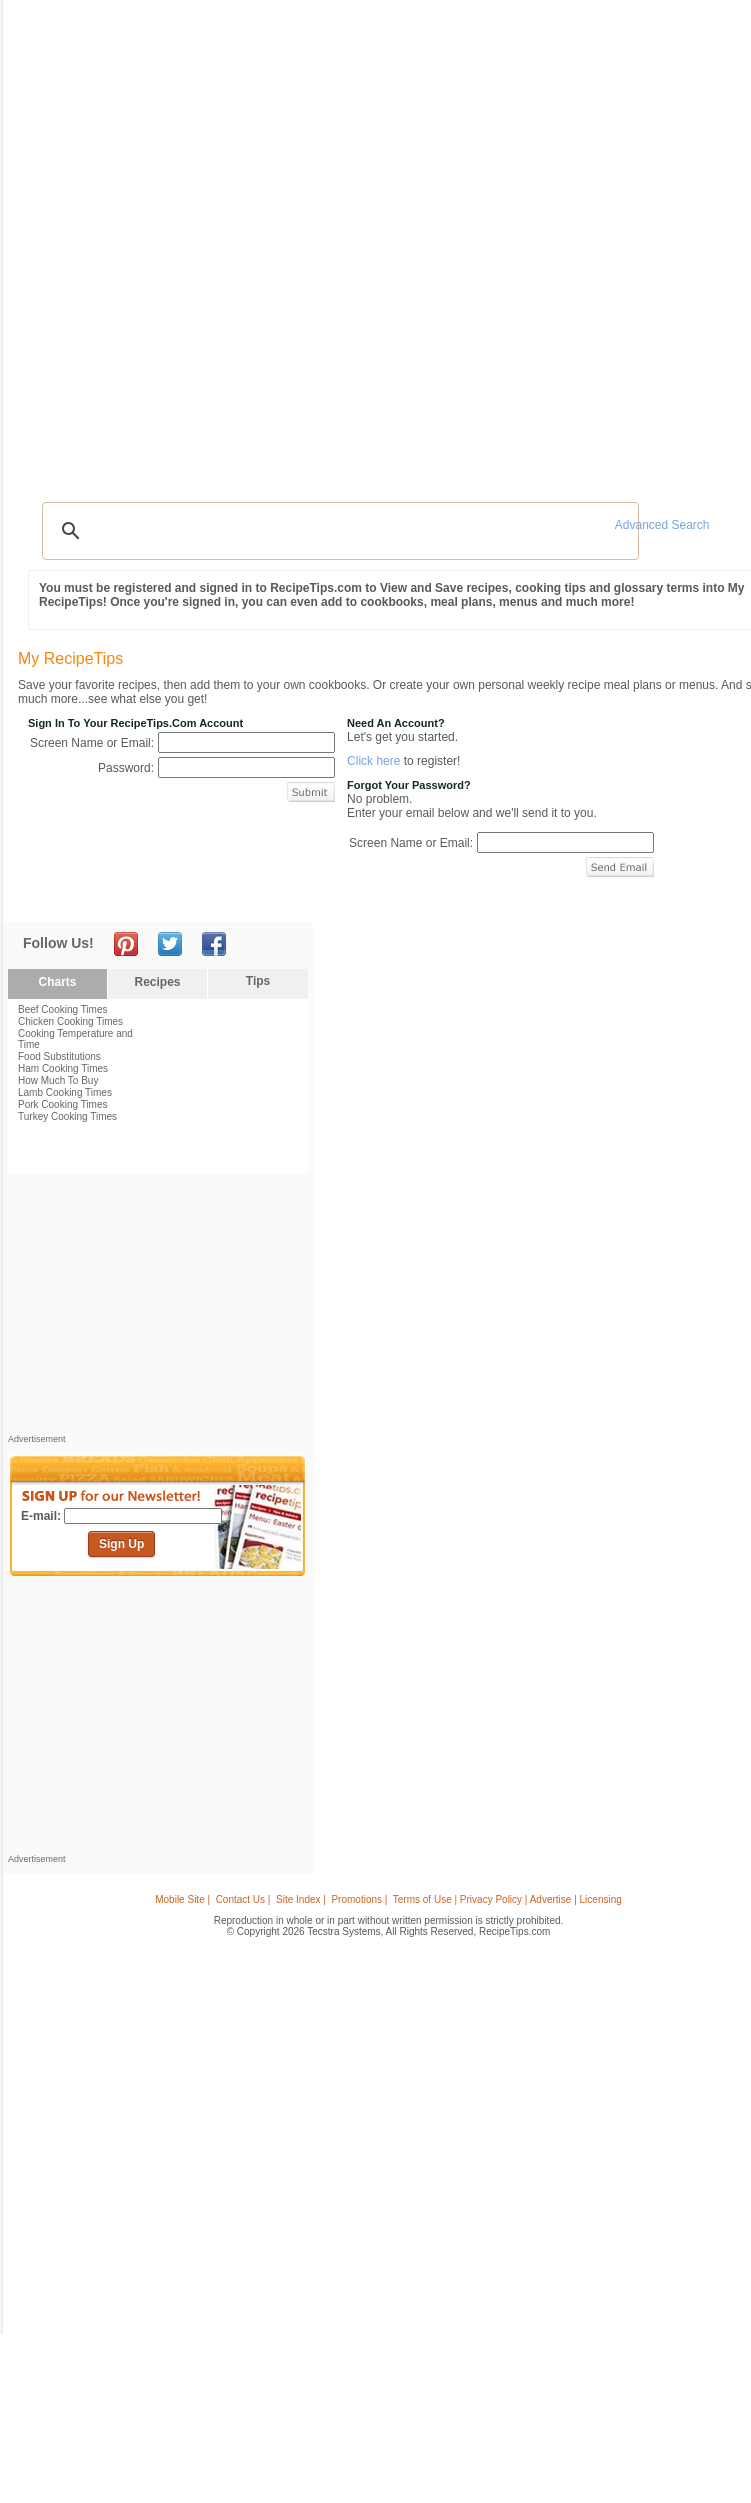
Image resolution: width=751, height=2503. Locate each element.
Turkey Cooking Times (67, 1116)
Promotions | (359, 1899)
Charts (57, 982)
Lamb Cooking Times (65, 1092)
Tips (258, 981)
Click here (373, 761)
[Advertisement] (158, 1309)
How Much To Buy (58, 1080)
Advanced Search (662, 525)
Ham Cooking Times (63, 1068)
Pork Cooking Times (62, 1104)
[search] (337, 531)
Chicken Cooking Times (70, 1021)
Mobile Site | (182, 1899)
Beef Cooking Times (63, 1009)
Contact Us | (243, 1899)
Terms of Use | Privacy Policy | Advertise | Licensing (507, 1899)
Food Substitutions (59, 1056)
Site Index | (301, 1899)
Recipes (157, 982)
